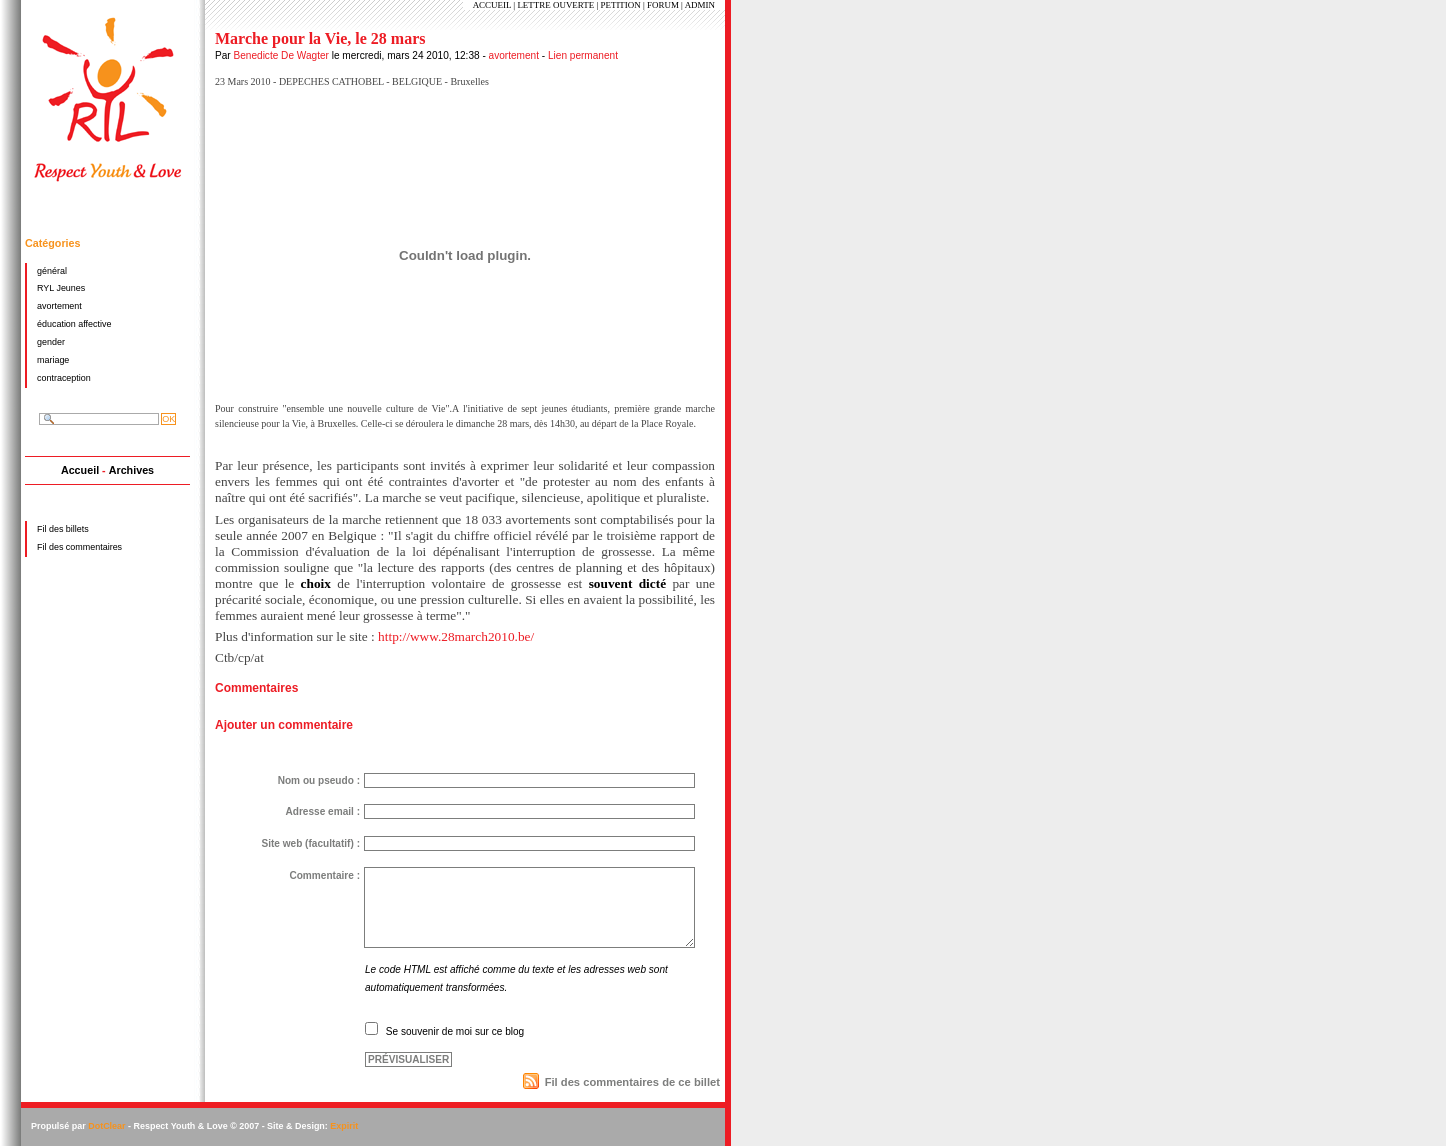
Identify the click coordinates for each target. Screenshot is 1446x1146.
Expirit (344, 1126)
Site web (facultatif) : (310, 843)
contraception (64, 378)
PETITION (620, 5)
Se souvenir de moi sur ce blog (455, 1031)
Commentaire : (324, 875)
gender (51, 342)
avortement (514, 55)
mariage (53, 360)
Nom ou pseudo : (319, 780)
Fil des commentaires (79, 547)
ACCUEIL (492, 5)
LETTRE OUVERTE (555, 5)
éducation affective (74, 324)
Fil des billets (63, 529)
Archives (131, 470)
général (52, 271)
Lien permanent (583, 55)
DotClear (106, 1126)
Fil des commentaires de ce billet (632, 1082)
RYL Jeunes (61, 288)
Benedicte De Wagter (280, 55)
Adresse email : (322, 811)
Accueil (80, 470)
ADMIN (700, 5)
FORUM (663, 5)
